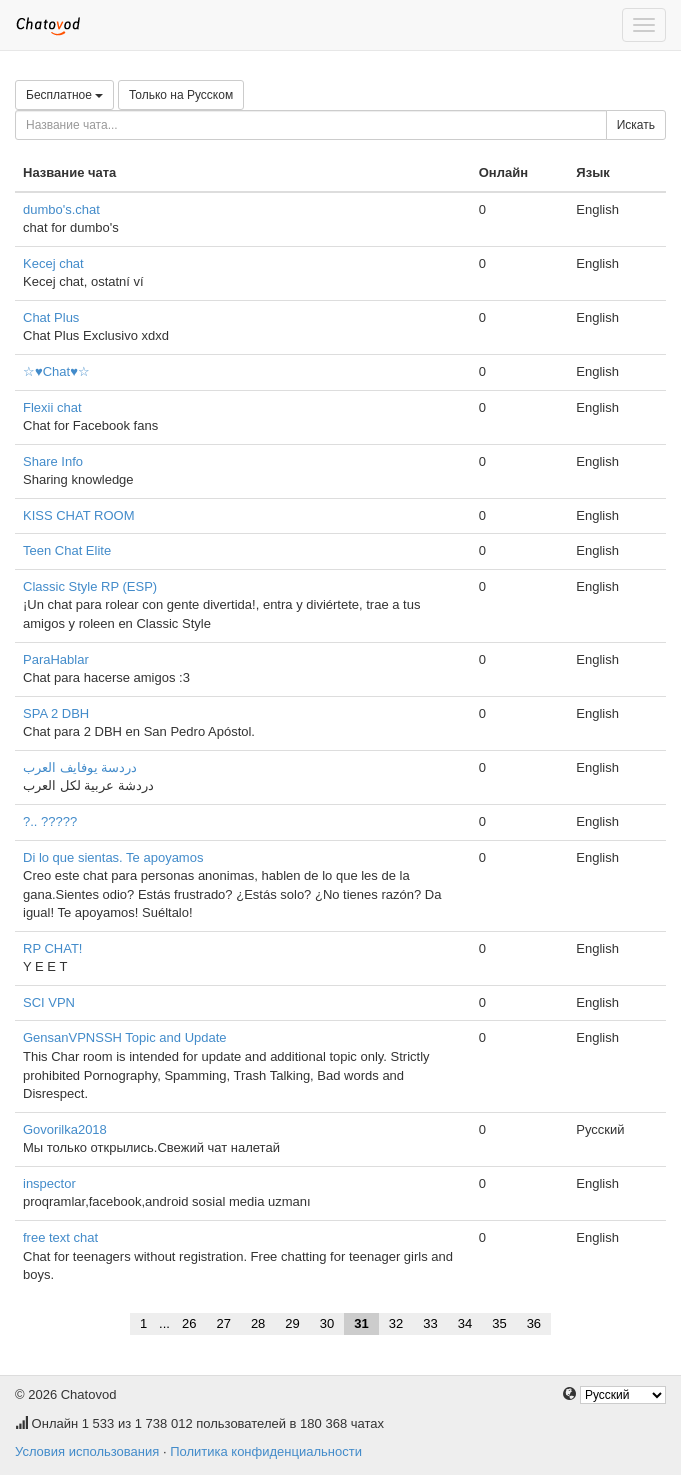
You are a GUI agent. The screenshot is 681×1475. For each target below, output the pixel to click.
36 (534, 1323)
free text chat (60, 1237)
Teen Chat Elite (67, 550)
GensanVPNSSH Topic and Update (125, 1037)
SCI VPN (49, 1002)
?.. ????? (50, 821)
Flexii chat (52, 407)
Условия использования (87, 1451)
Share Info (53, 461)
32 (396, 1323)
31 (361, 1323)
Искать (636, 125)
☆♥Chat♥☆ (56, 371)
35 (499, 1323)
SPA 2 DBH (56, 713)
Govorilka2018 (65, 1129)
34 (465, 1323)
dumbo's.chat (61, 209)
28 (258, 1323)
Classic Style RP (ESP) (90, 586)
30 (327, 1323)
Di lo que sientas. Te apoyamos (113, 857)
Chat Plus (51, 317)
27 (223, 1323)
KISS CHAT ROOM (78, 515)
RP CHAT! (52, 948)
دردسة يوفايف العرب (80, 767)
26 (189, 1323)
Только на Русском (181, 95)
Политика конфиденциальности (266, 1451)
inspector (49, 1183)
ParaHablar (56, 659)
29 (292, 1323)
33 (430, 1323)
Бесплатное (64, 95)
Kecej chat (53, 263)
